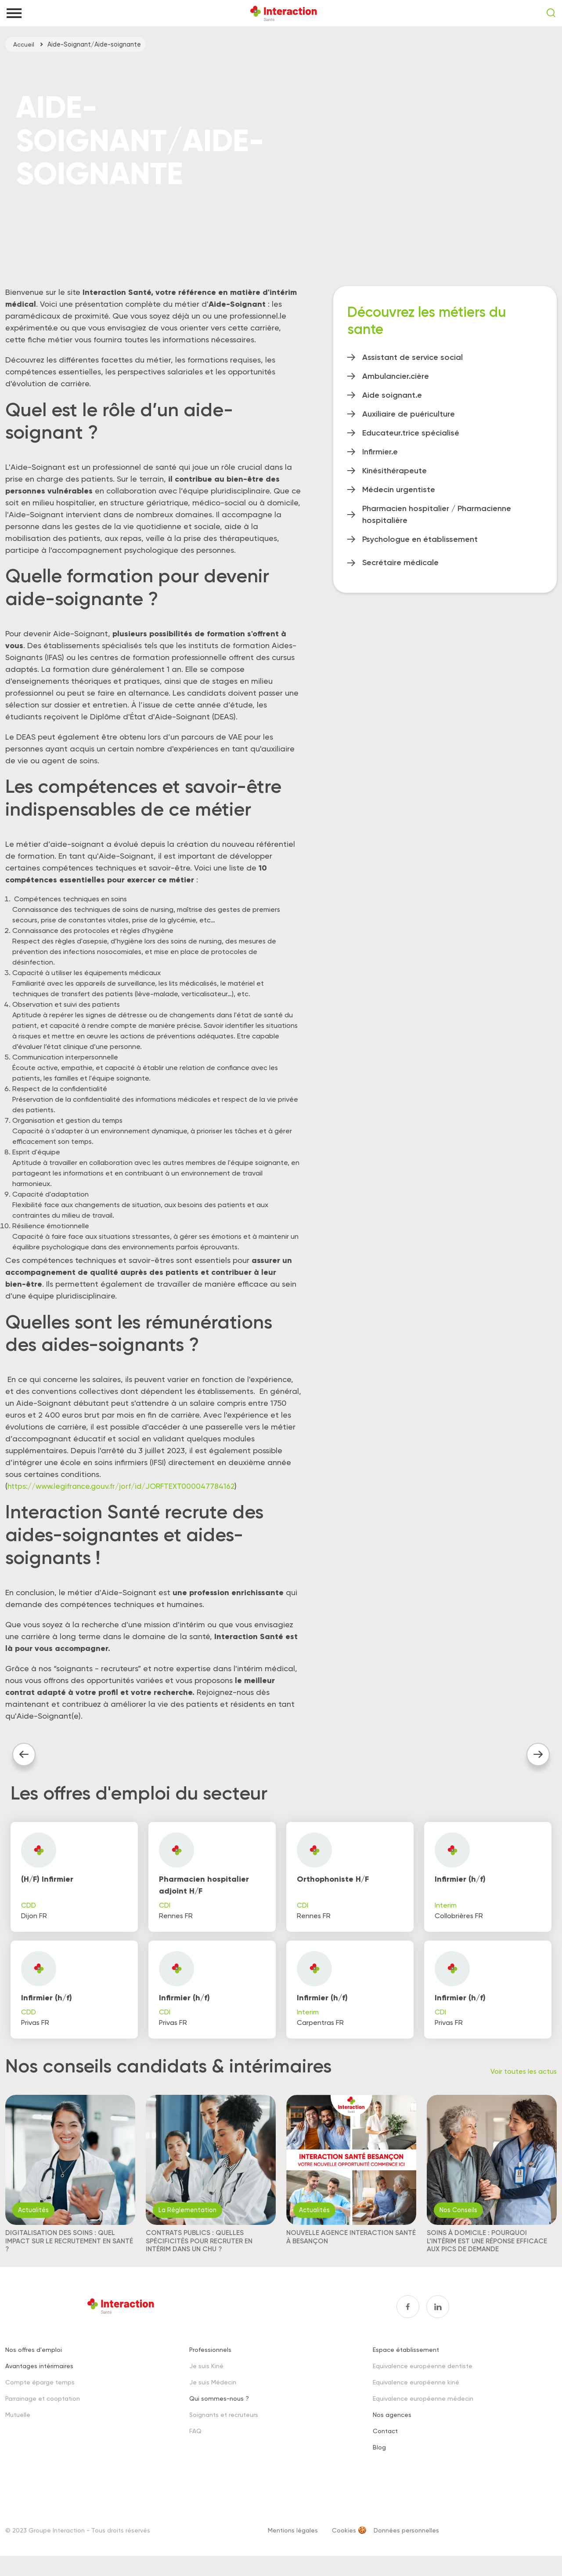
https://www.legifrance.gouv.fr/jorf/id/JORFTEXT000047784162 (125, 1486)
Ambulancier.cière (395, 376)
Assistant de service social (412, 357)
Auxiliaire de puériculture (408, 414)
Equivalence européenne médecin (423, 2409)
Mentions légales (293, 2541)
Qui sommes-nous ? (219, 2409)
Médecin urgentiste (398, 489)
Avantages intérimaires (39, 2376)
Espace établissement (406, 2360)
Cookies (344, 2541)
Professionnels (210, 2360)
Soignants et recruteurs (223, 2425)
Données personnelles (406, 2541)
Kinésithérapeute (394, 470)
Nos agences (392, 2425)
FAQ (195, 2441)
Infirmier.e (380, 452)
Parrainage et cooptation (42, 2409)
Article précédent (26, 1756)
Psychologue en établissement (420, 539)
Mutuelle (17, 2425)
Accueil (23, 44)
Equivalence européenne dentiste (422, 2376)
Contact (385, 2441)
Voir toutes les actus (523, 2081)
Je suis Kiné (206, 2376)
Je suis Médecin (212, 2393)
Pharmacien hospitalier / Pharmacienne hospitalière (436, 514)
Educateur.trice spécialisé (410, 433)
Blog (379, 2458)
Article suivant (535, 1756)
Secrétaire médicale (400, 562)
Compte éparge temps (40, 2393)
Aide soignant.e (392, 395)
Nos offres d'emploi (33, 2360)
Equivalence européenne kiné (416, 2393)
